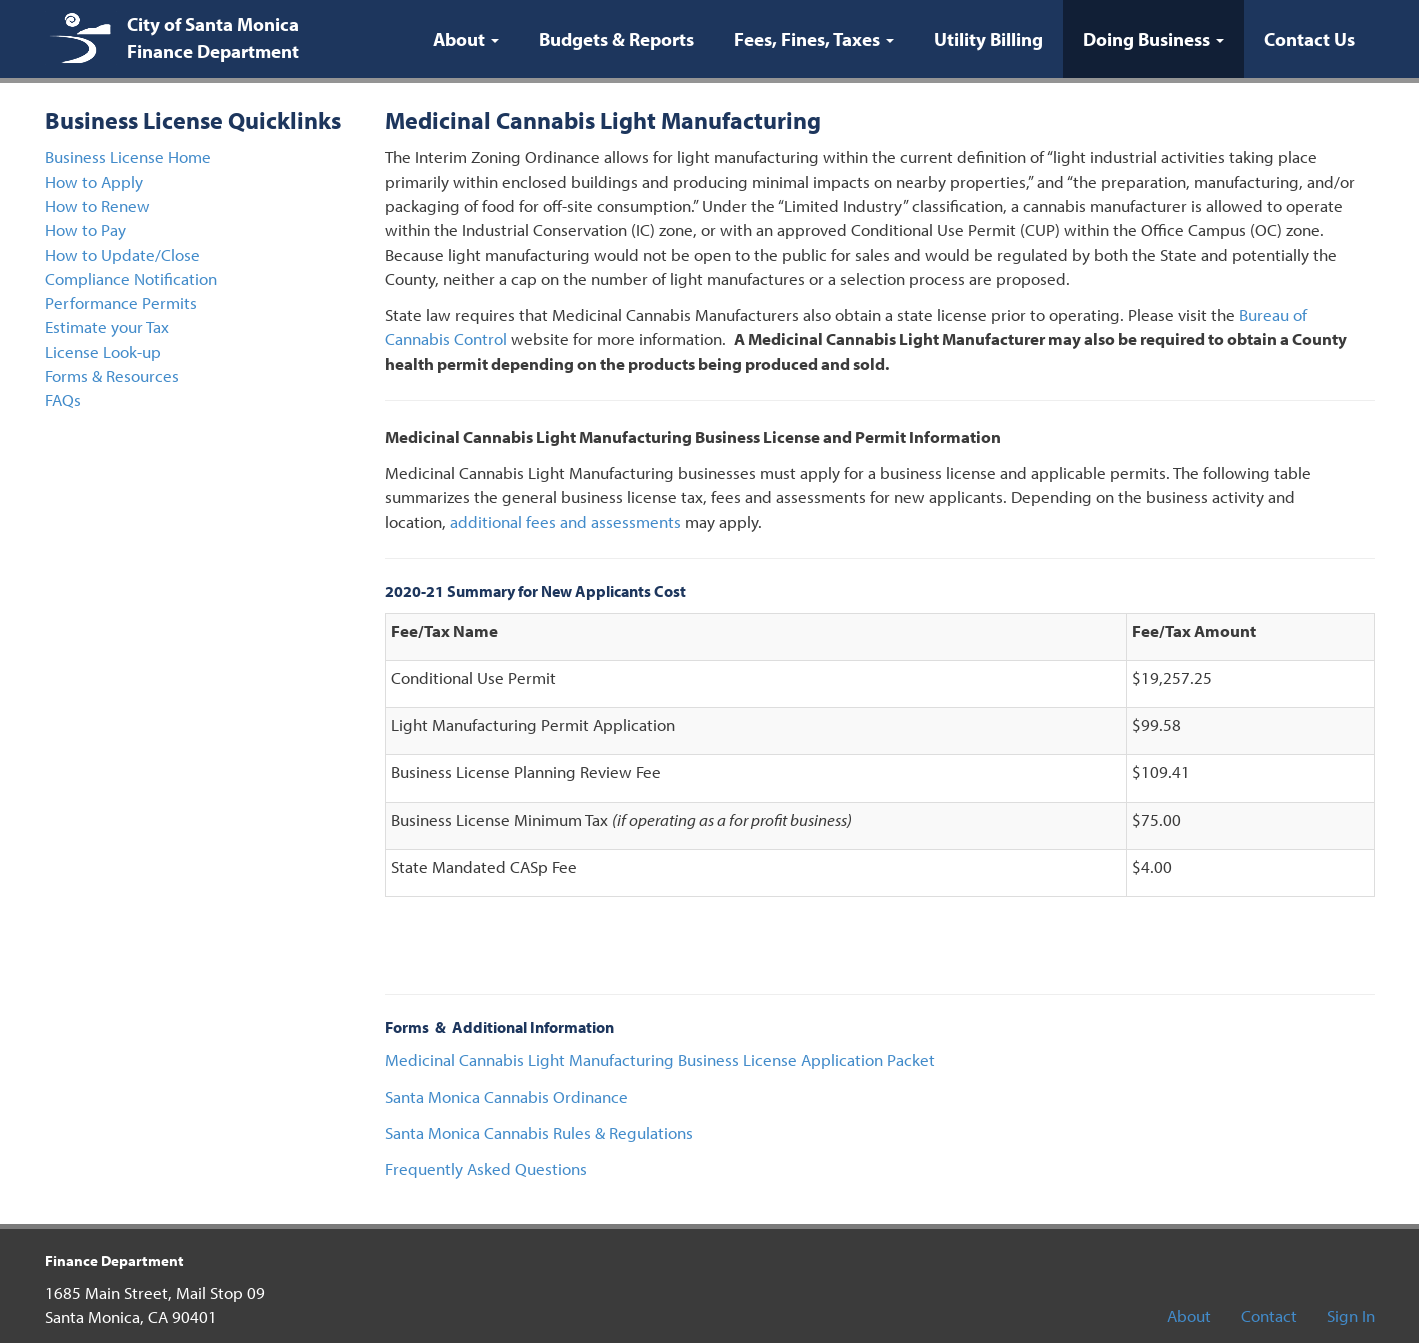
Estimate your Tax (107, 326)
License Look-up (103, 351)
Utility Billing (988, 39)
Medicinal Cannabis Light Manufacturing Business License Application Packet (660, 1059)
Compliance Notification (131, 278)
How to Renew (97, 205)
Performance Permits (121, 302)
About (1189, 1315)
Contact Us (1309, 39)
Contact (1269, 1315)
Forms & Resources (112, 375)
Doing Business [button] (1163, 38)
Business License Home (128, 156)
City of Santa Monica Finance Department (213, 37)
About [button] (466, 39)
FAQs (63, 399)
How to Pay (85, 229)
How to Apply (94, 181)
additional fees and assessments (565, 521)
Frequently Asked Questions (486, 1168)
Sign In (1351, 1315)
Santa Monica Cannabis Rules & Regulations (539, 1132)
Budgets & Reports (616, 39)
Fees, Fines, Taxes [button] (814, 39)
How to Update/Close (122, 254)
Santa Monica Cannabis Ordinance (506, 1096)
